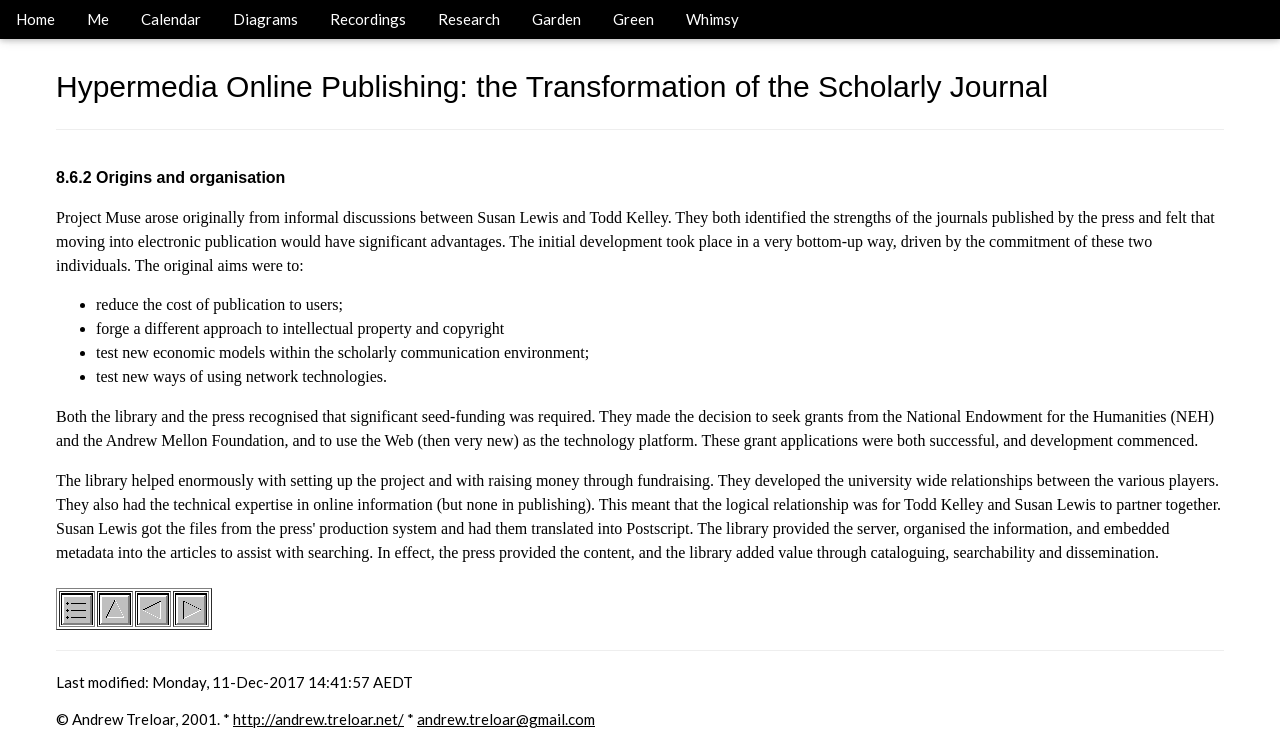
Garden (556, 19)
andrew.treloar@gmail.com (506, 719)
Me (98, 19)
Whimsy (712, 19)
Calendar (171, 19)
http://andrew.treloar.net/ (318, 719)
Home (35, 19)
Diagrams (265, 19)
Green (633, 19)
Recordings (368, 19)
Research (469, 19)
